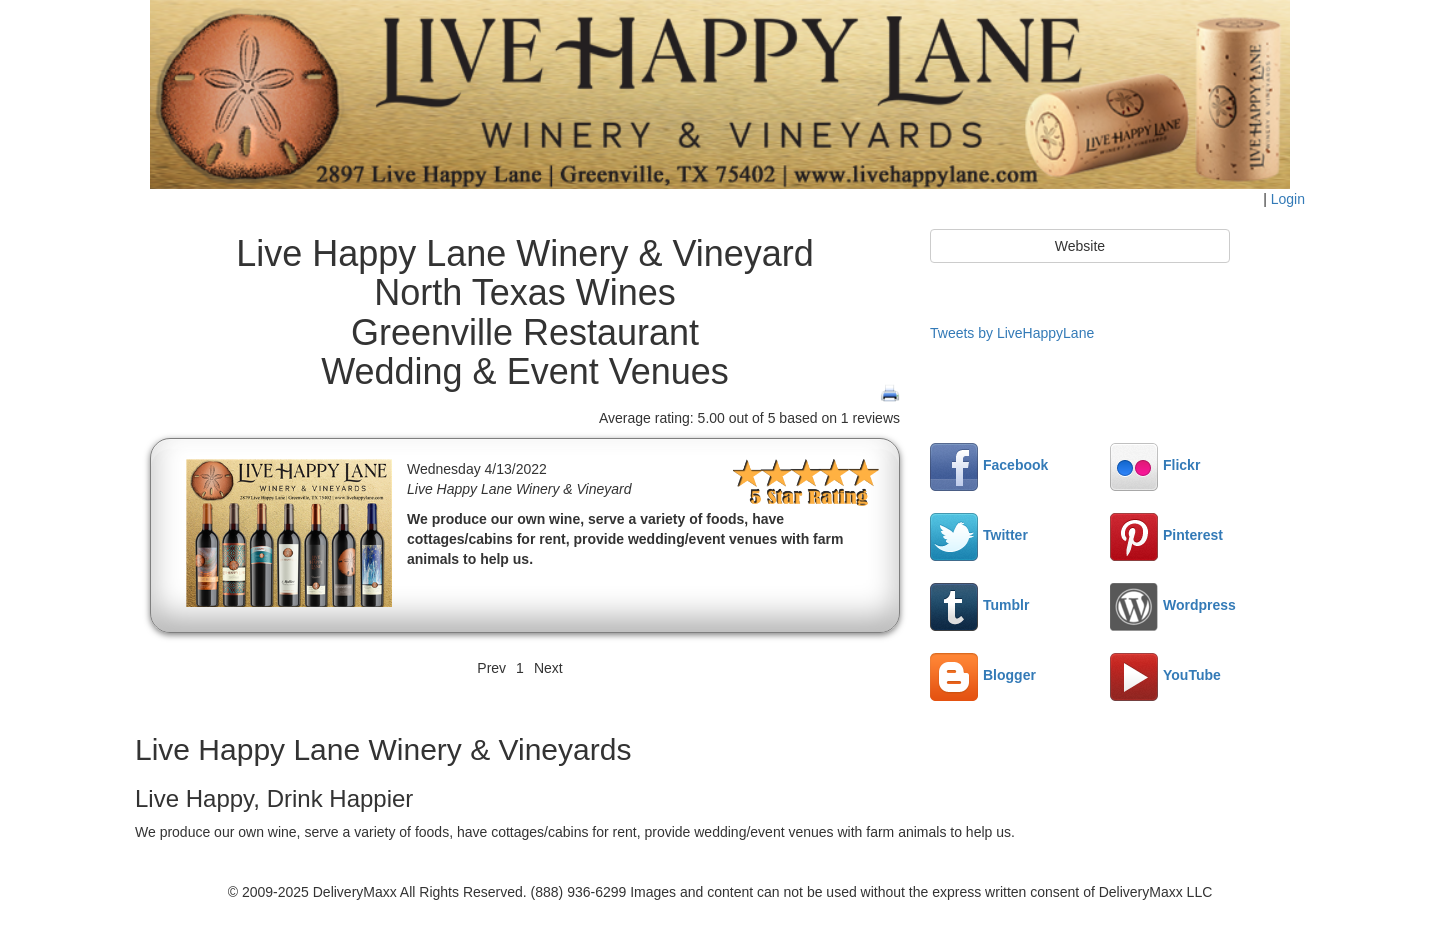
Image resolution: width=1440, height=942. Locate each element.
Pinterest (1166, 535)
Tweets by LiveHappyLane (1012, 333)
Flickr (1155, 465)
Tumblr (979, 605)
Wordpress (1173, 605)
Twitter (979, 535)
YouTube (1165, 675)
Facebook (989, 465)
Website (1080, 246)
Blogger (983, 675)
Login (1288, 199)
